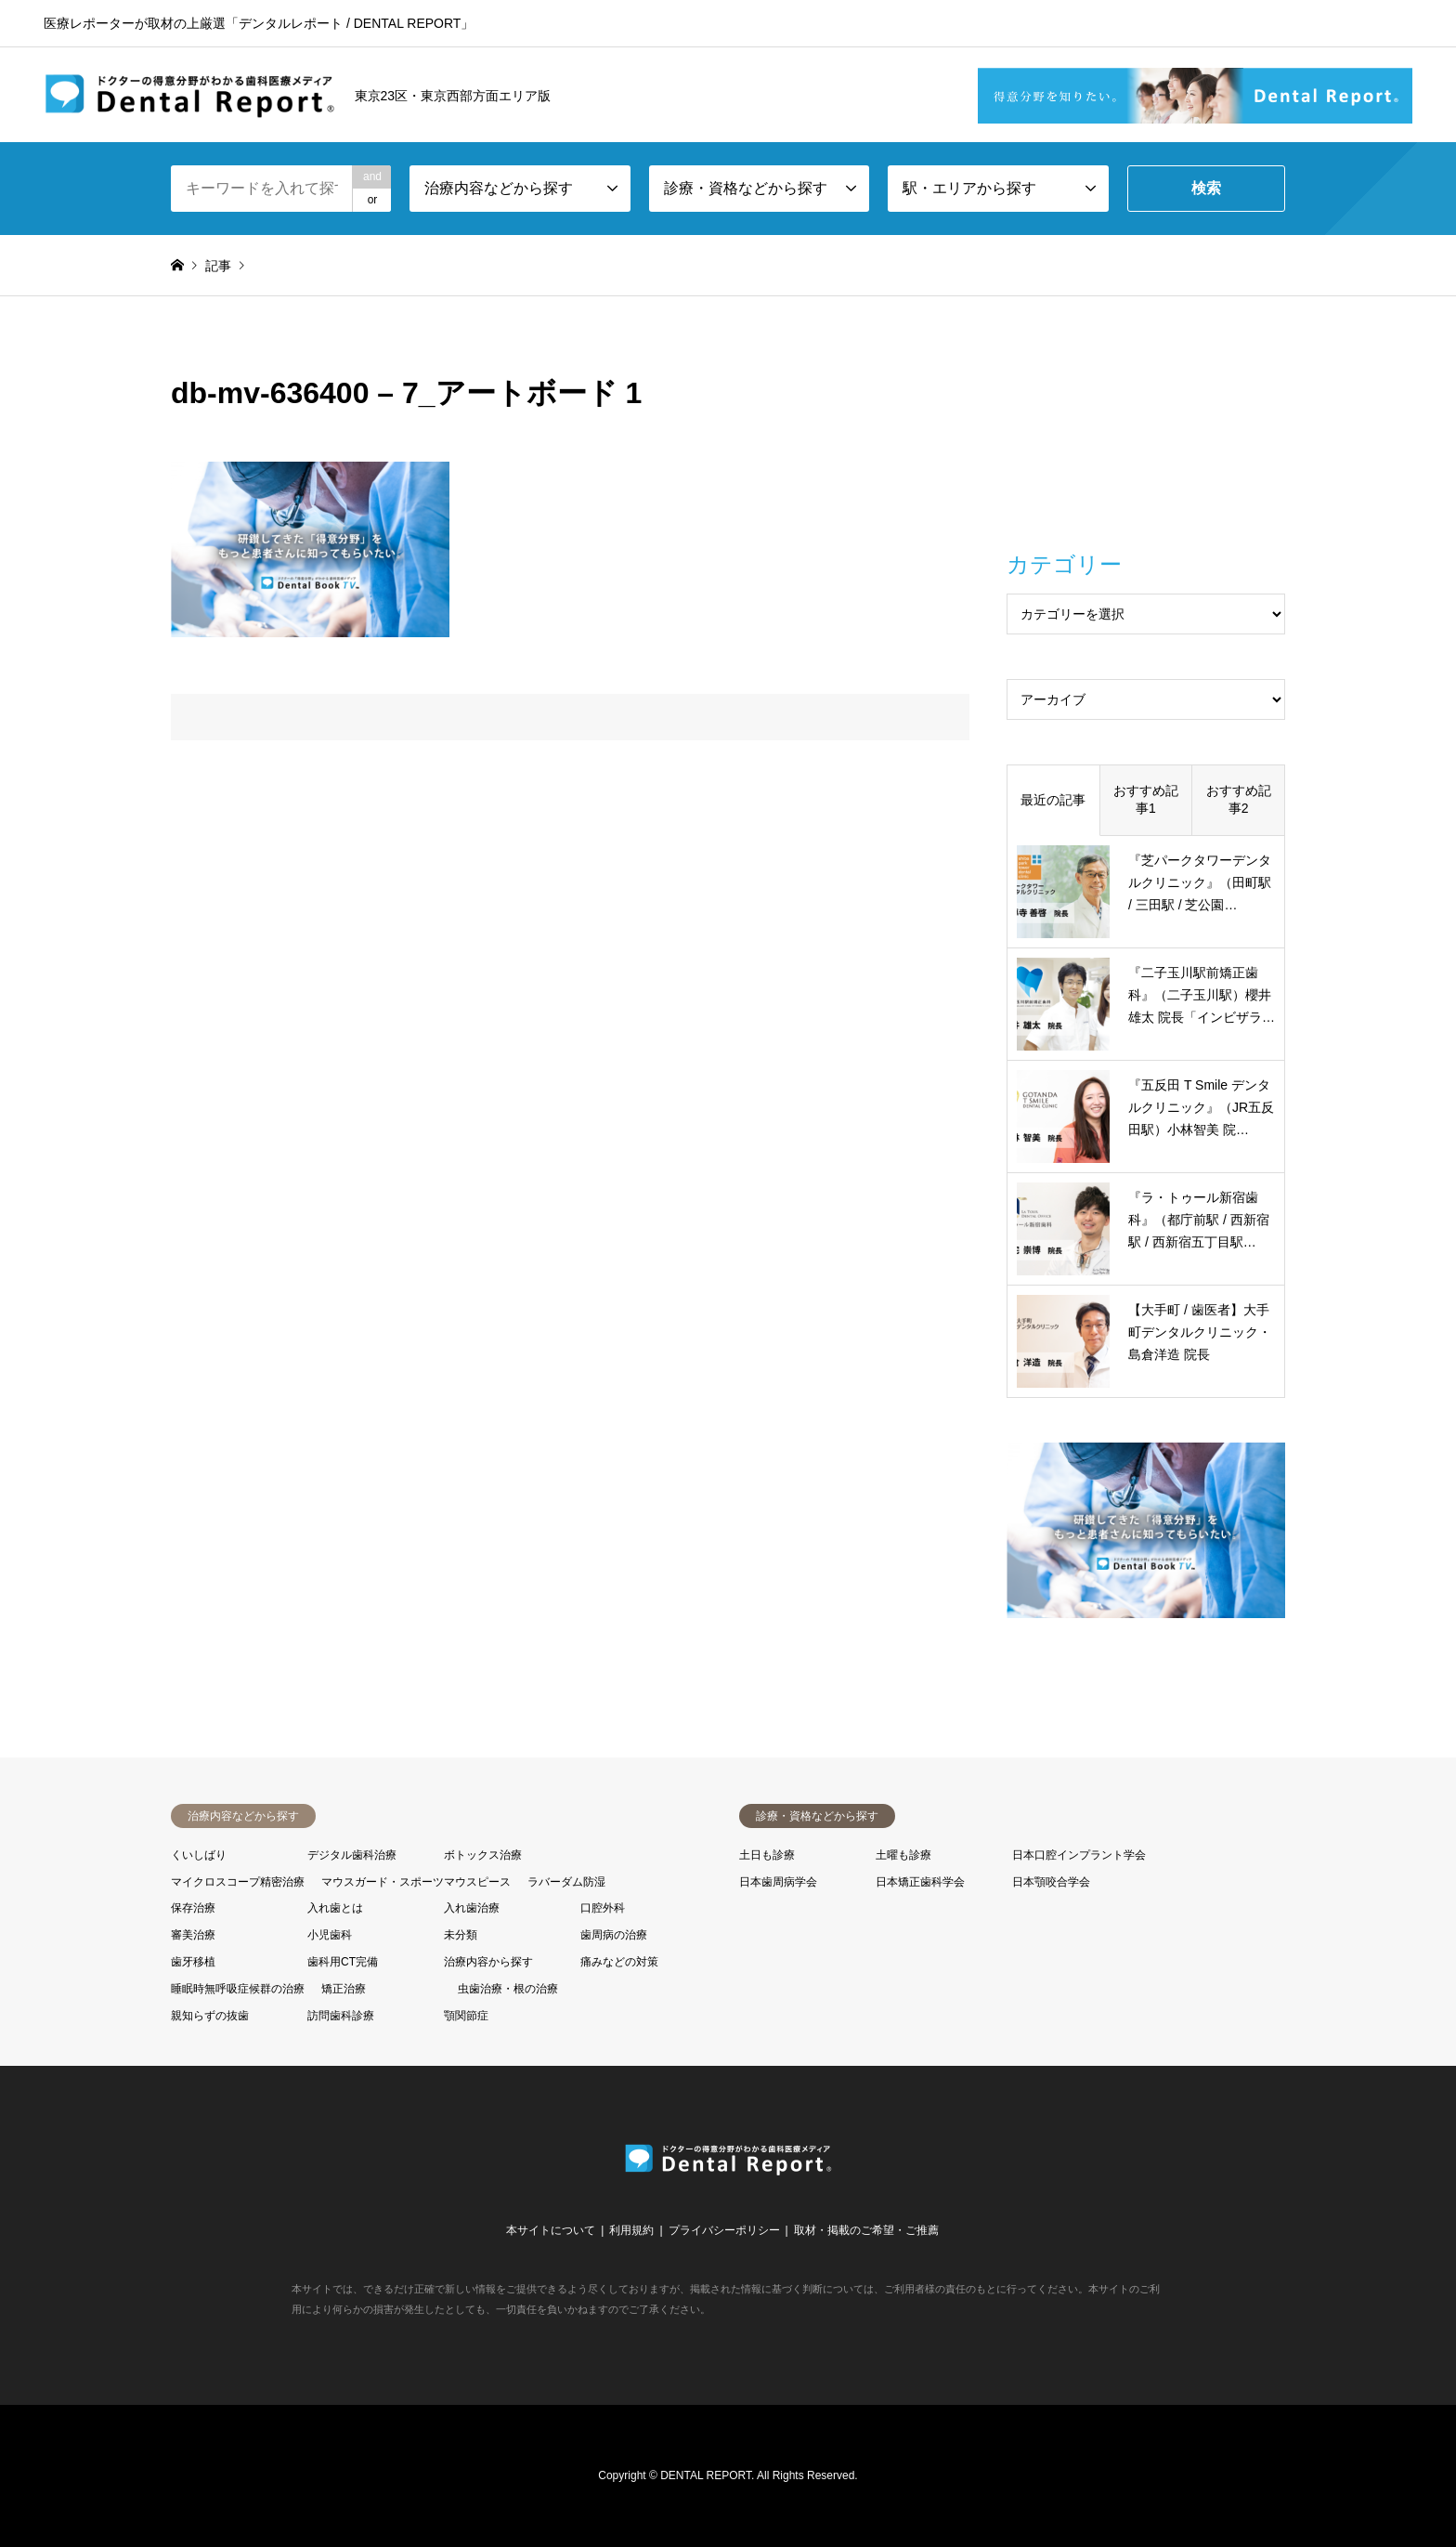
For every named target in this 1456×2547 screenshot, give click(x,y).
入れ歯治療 (472, 1907)
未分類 (460, 1934)
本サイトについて (550, 2230)
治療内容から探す (488, 1961)
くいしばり (199, 1854)
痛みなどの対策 (619, 1961)
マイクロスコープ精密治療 (238, 1881)
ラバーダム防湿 (566, 1881)
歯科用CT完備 (342, 1961)
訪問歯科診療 (340, 2015)
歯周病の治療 (613, 1934)
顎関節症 (466, 2015)
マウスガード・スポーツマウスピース (416, 1881)
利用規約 (631, 2230)
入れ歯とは (335, 1907)
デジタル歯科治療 (351, 1854)
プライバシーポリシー (724, 2230)
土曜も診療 (903, 1854)
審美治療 (193, 1934)
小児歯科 (329, 1934)
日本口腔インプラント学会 (1079, 1854)
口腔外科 (602, 1907)
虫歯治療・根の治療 (508, 1988)
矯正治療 (343, 1988)
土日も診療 (767, 1854)
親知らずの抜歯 (210, 2015)
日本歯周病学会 (778, 1881)
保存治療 (193, 1907)
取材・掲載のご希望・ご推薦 (866, 2230)
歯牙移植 (193, 1961)
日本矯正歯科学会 (920, 1881)
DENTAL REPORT (705, 2475)
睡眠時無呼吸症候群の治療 (238, 1988)
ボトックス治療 (483, 1854)
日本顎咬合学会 (1051, 1881)
